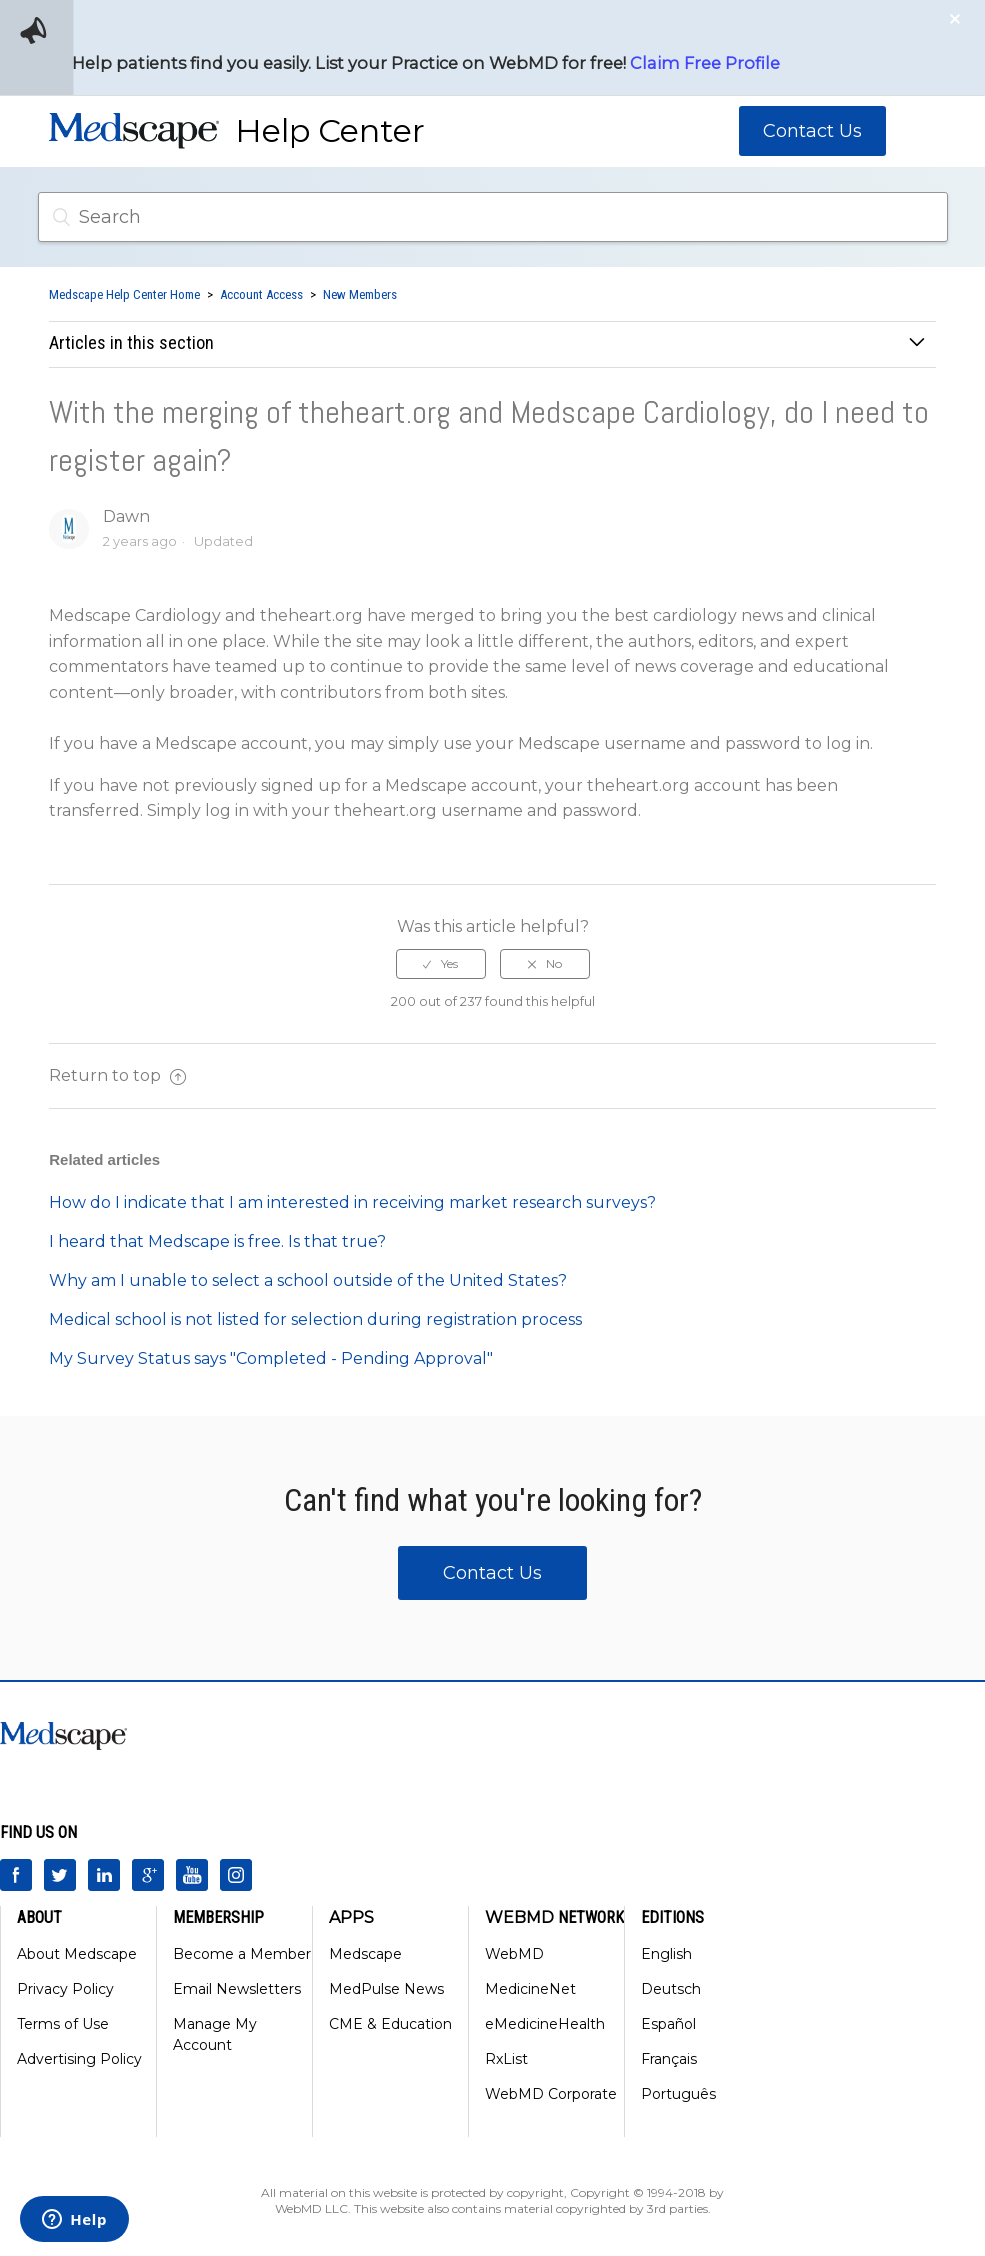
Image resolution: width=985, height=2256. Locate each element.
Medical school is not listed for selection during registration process (315, 1319)
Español (668, 2024)
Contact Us (812, 131)
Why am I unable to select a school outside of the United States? (308, 1280)
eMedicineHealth (545, 2024)
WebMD (514, 1954)
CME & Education (390, 2024)
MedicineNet (530, 1989)
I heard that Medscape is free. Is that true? (217, 1241)
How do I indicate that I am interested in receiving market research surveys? (352, 1202)
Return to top (117, 1075)
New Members (360, 294)
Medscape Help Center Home (124, 294)
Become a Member (242, 1954)
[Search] (493, 217)
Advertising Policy (79, 2059)
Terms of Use (63, 2024)
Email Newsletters (237, 1989)
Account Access (261, 294)
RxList (506, 2059)
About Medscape (77, 1954)
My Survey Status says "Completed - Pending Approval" (271, 1358)
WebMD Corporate (551, 2094)
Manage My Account (215, 2034)
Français (669, 2059)
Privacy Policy (65, 1989)
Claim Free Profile (705, 63)
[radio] (441, 964)
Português (678, 2094)
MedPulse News (386, 1989)
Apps (351, 1917)
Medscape (365, 1954)
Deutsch (671, 1989)
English (666, 1954)
